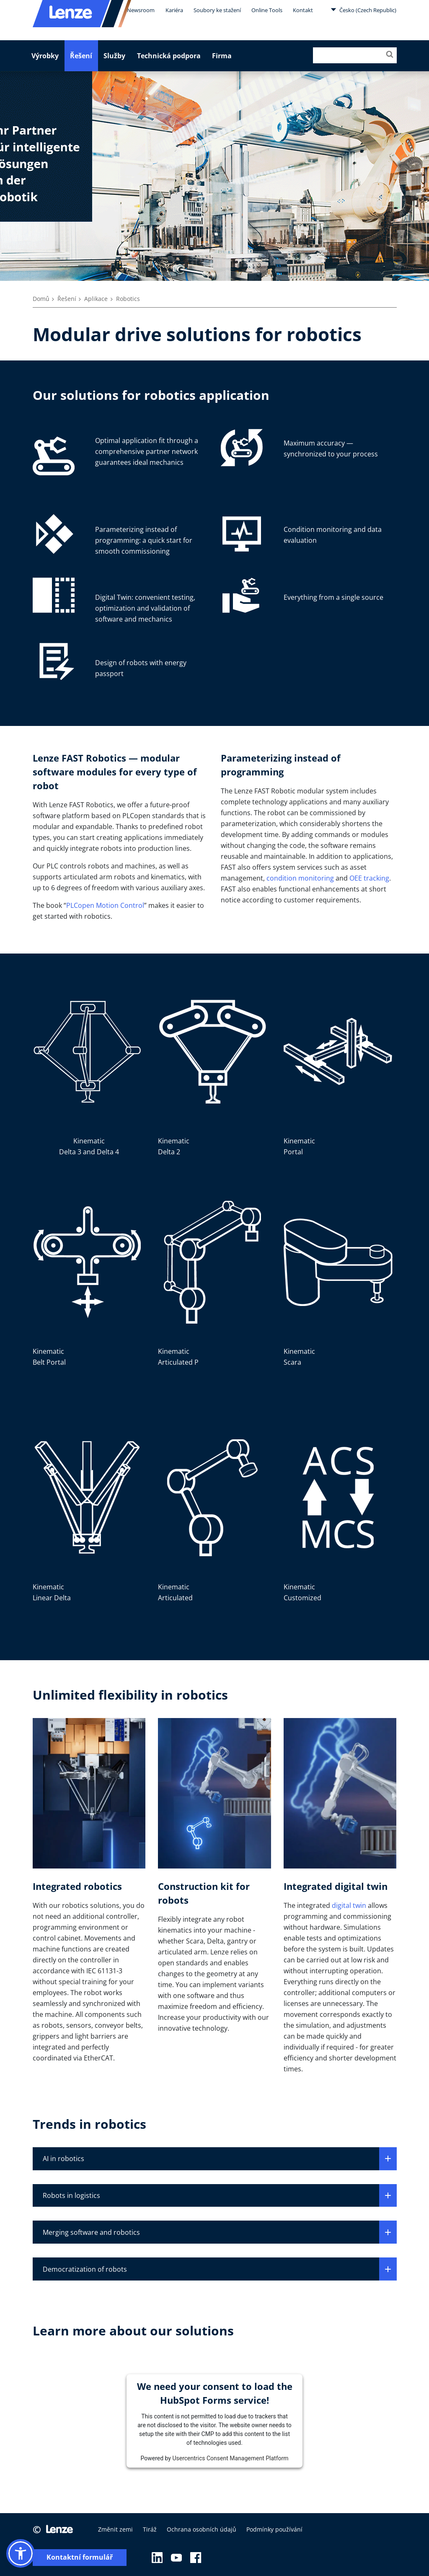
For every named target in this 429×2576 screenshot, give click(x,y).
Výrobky (45, 55)
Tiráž (150, 2529)
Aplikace (96, 299)
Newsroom (141, 10)
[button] (20, 2553)
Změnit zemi (115, 2529)
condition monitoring (300, 878)
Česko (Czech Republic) (363, 9)
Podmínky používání (274, 2529)
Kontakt (303, 10)
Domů (41, 299)
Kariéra (174, 10)
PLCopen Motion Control (105, 905)
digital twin (349, 1905)
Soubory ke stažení (217, 10)
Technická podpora (169, 55)
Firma (222, 55)
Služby (114, 55)
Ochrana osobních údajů (201, 2529)
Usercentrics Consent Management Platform (230, 2457)
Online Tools (266, 10)
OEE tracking (369, 878)
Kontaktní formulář (80, 2557)
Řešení (81, 55)
